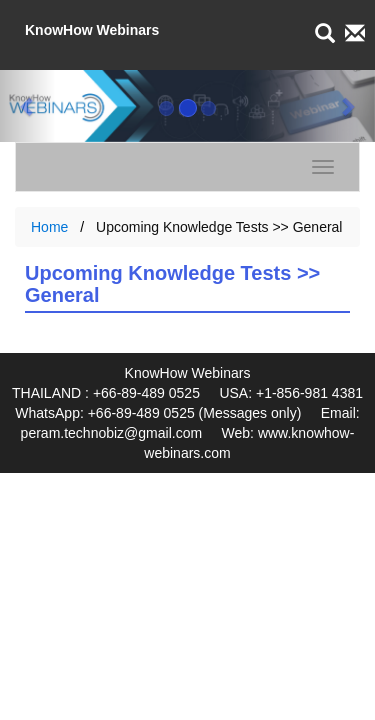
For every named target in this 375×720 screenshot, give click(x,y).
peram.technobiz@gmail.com (112, 433)
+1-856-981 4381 (309, 393)
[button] (28, 106)
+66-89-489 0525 (146, 393)
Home (49, 227)
